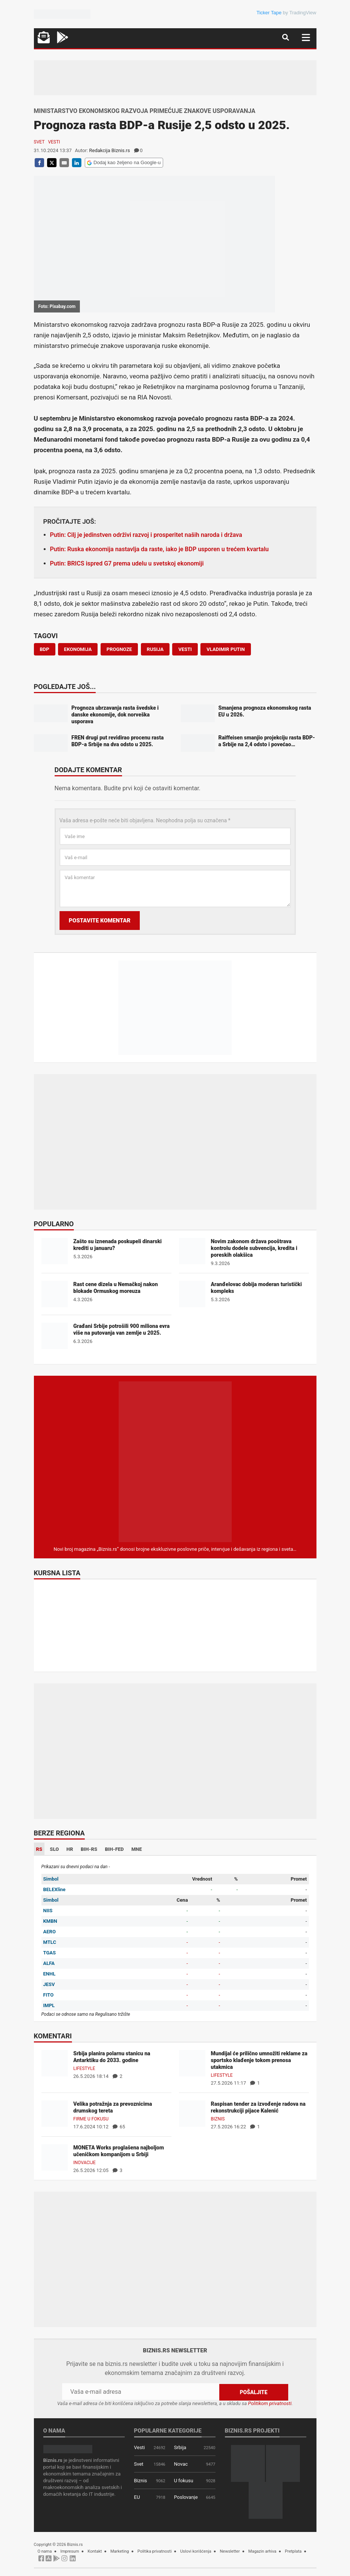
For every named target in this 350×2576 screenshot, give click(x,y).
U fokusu (183, 2480)
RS (39, 1849)
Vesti (54, 142)
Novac (181, 2464)
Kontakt (94, 2551)
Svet (39, 142)
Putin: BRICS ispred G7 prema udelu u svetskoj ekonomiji (127, 563)
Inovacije (84, 2162)
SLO (54, 1849)
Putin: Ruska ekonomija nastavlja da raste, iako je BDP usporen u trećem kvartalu (159, 549)
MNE (136, 1849)
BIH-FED (114, 1849)
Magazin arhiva (262, 2551)
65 (119, 2126)
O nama (45, 2551)
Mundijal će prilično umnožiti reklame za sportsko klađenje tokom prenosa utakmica (259, 2060)
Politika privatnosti (155, 2551)
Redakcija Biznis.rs (109, 150)
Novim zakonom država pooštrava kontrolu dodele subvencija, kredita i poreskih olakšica (254, 1248)
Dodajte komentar (88, 770)
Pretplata (293, 2551)
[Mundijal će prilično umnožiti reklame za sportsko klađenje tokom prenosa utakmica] (192, 2063)
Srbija (180, 2447)
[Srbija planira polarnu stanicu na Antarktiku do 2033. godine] (54, 2063)
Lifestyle (84, 2068)
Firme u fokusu (91, 2119)
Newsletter (230, 2551)
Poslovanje (186, 2497)
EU (137, 2497)
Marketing (119, 2551)
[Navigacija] (305, 37)
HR (69, 1849)
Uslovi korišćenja (195, 2551)
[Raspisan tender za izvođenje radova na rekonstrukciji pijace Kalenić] (192, 2113)
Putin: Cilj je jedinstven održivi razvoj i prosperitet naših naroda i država (146, 534)
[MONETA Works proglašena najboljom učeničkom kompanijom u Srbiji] (54, 2157)
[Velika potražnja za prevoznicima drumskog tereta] (54, 2113)
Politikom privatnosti (270, 2403)
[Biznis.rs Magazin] (175, 1461)
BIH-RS (89, 1849)
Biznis (218, 2119)
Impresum (69, 2551)
